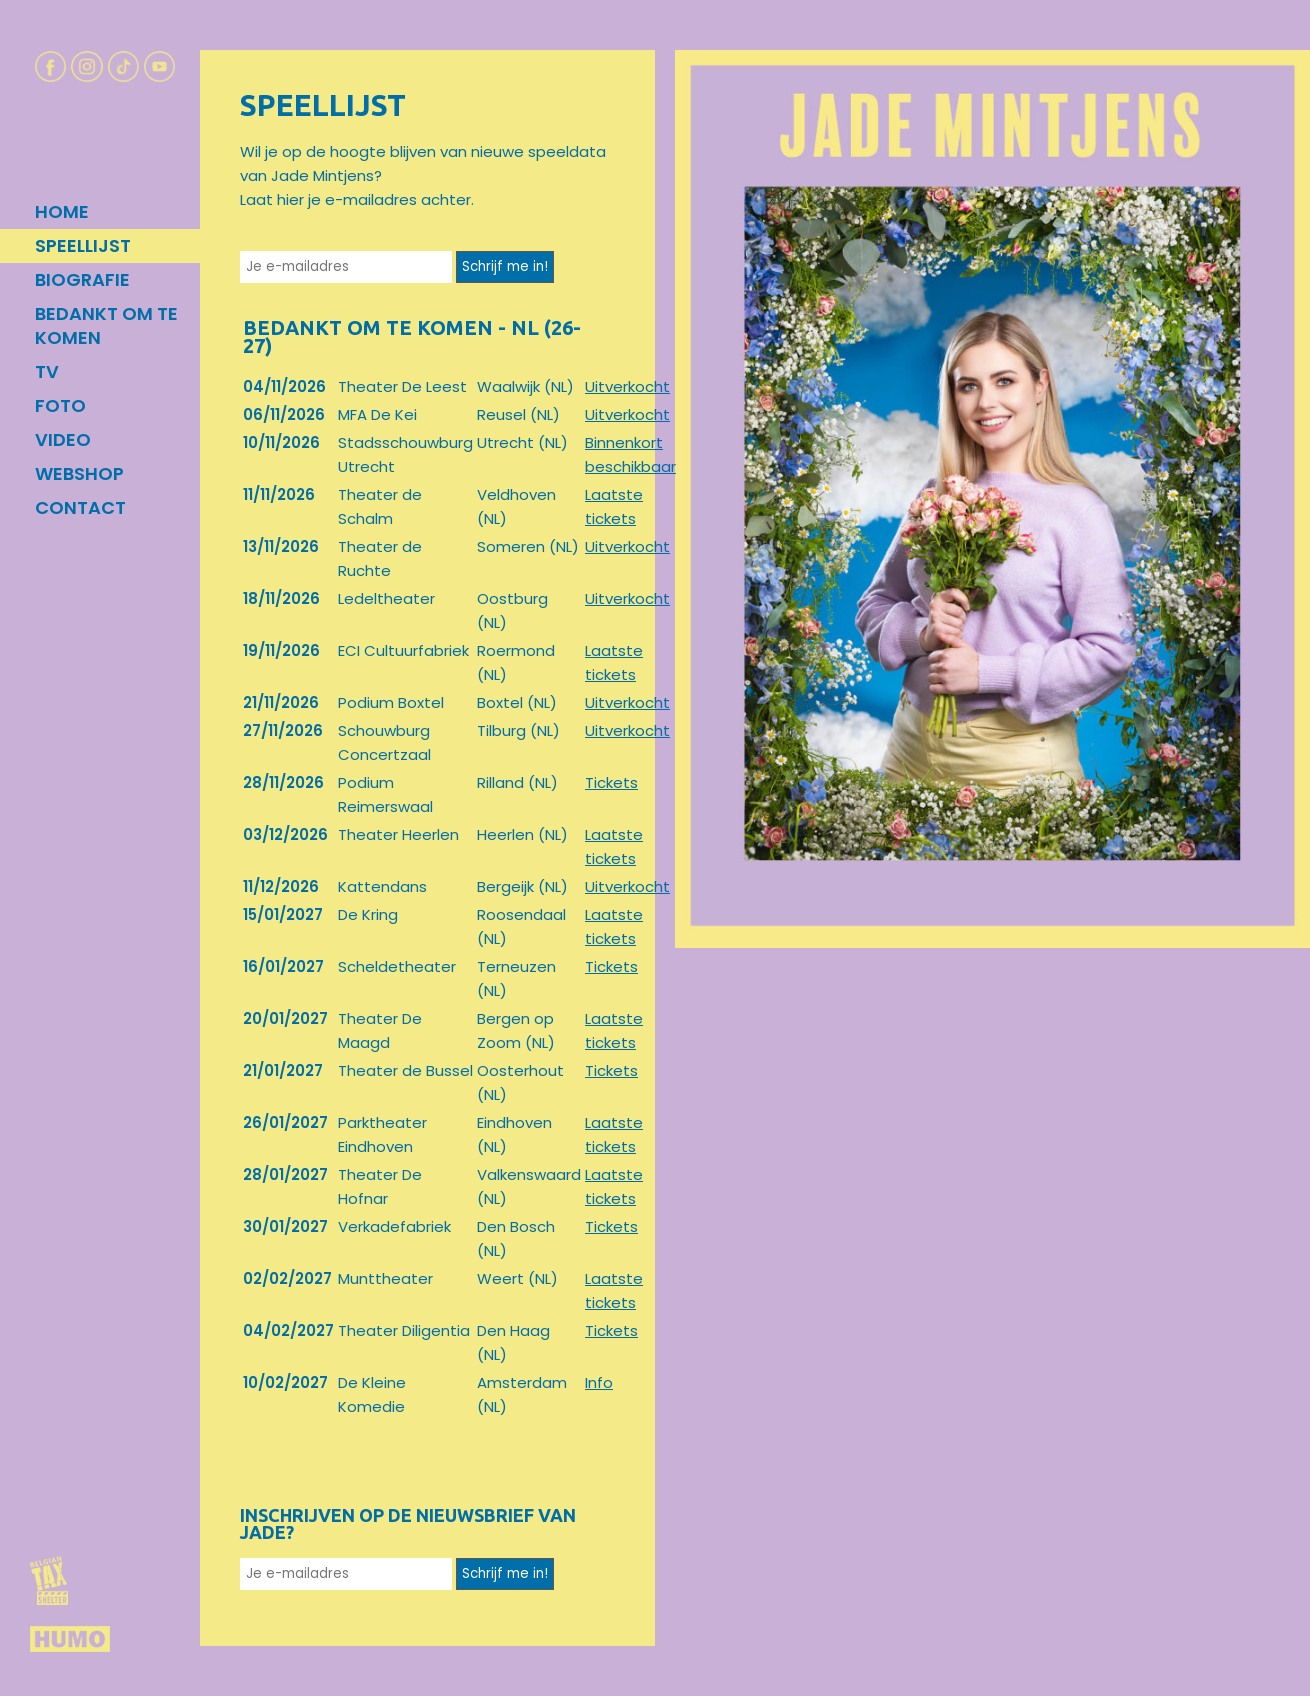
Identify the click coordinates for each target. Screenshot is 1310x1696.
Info (599, 1382)
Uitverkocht (627, 386)
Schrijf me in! (505, 266)
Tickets (611, 782)
